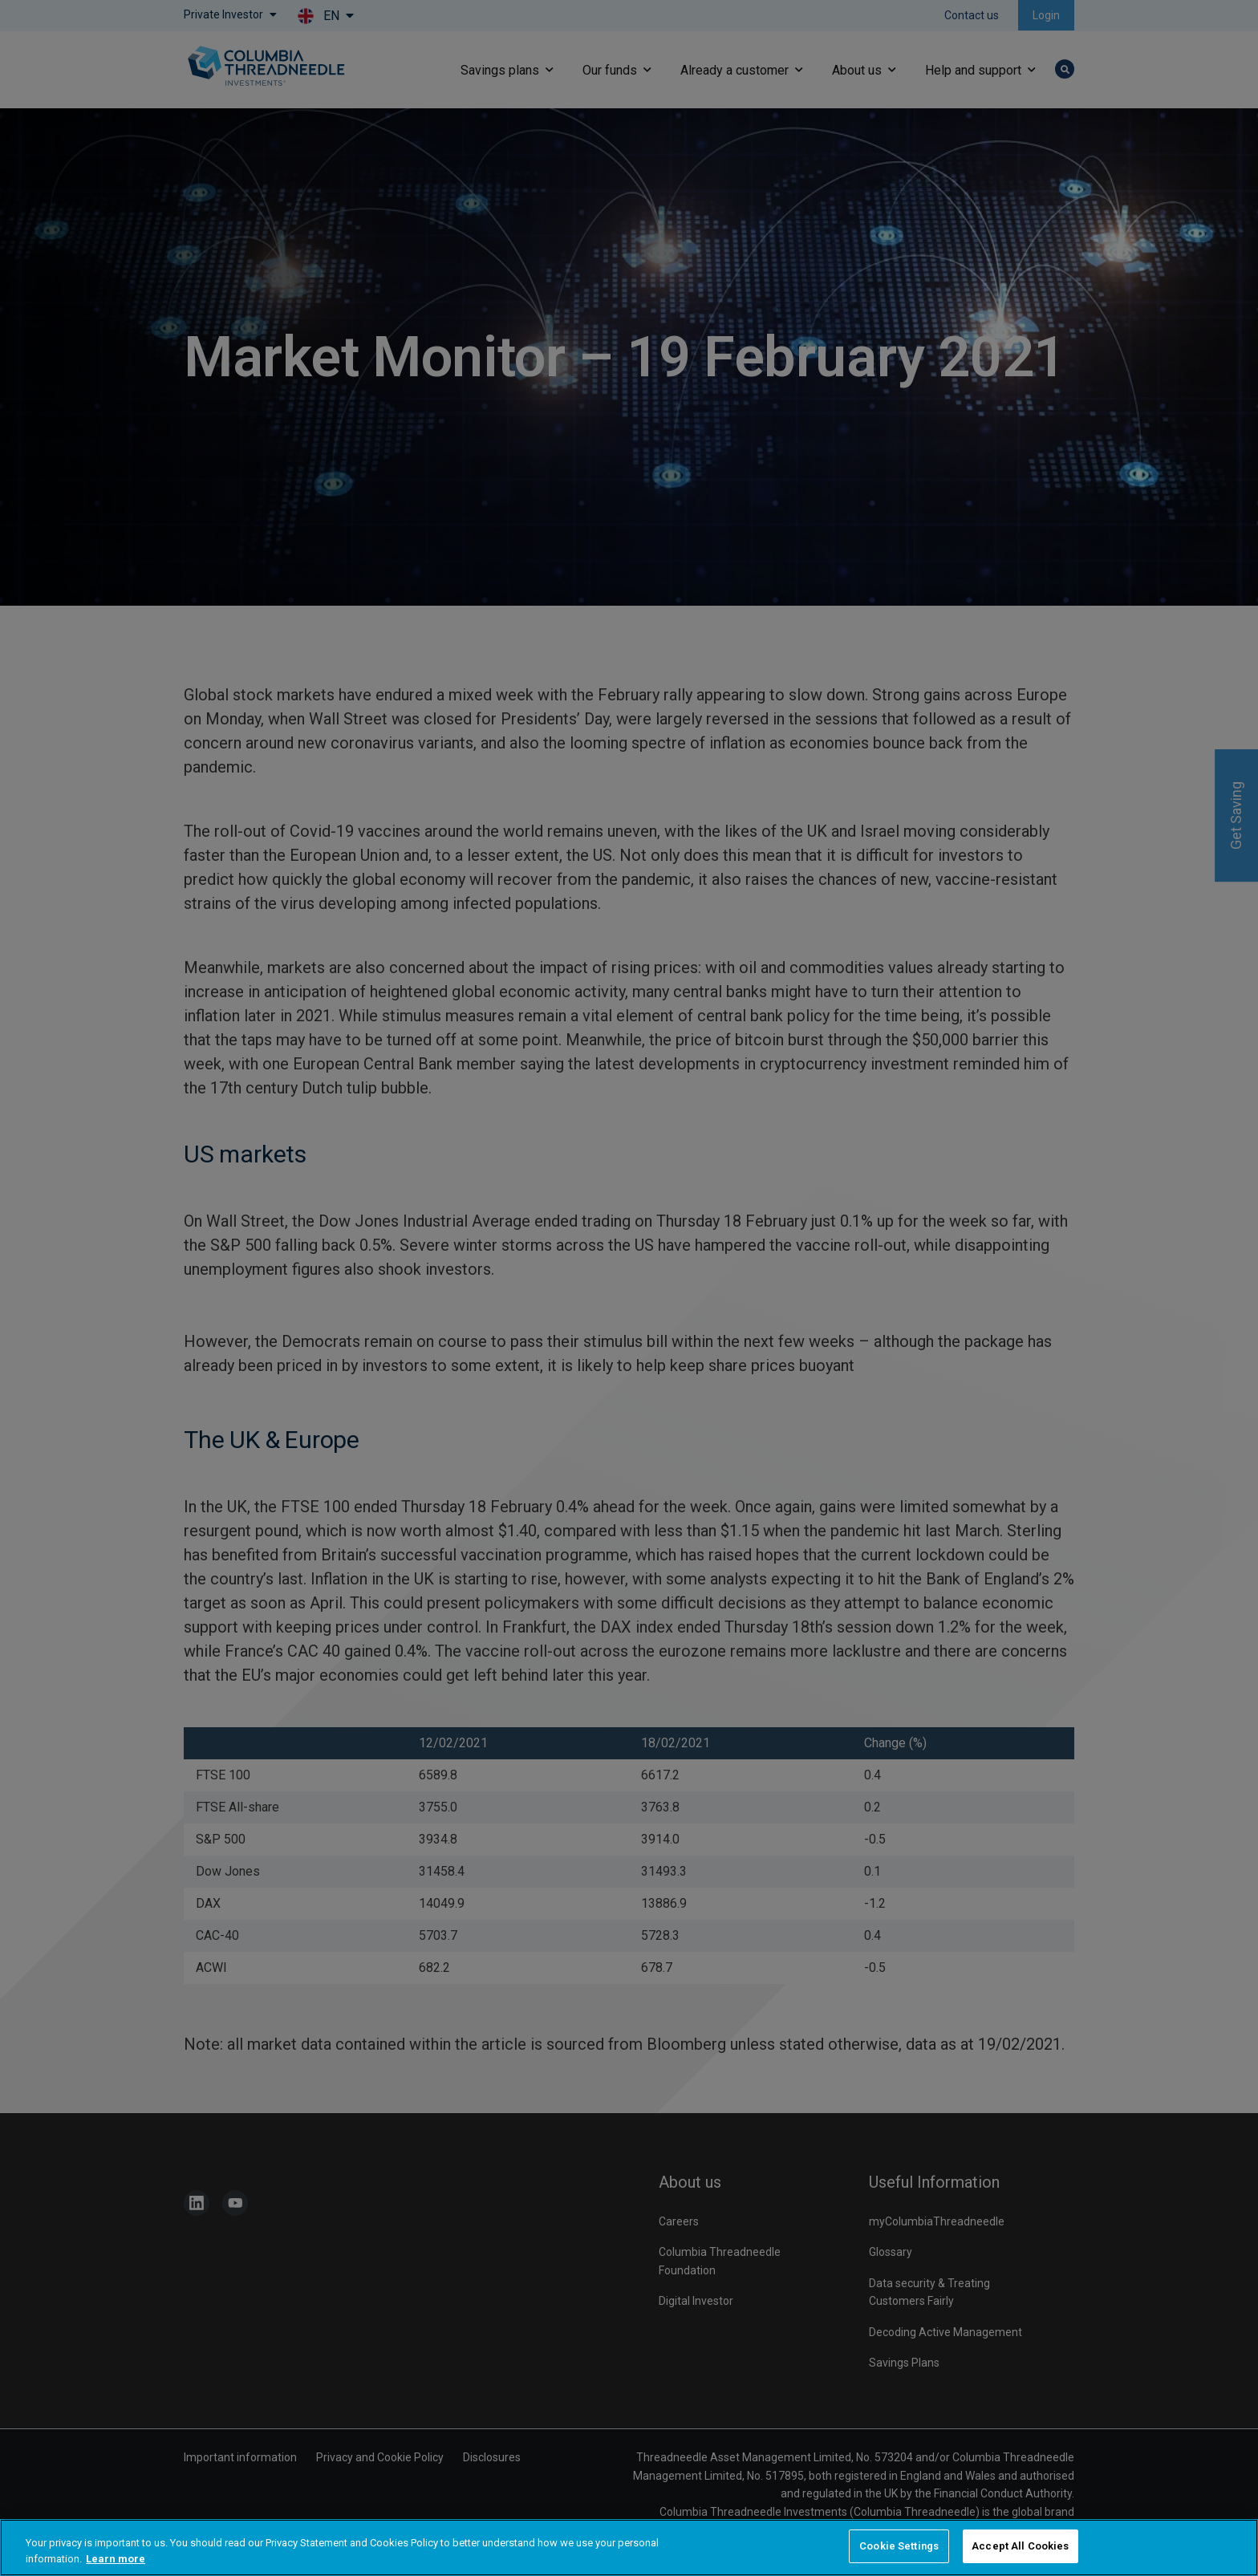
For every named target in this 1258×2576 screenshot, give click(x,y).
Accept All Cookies (1020, 2546)
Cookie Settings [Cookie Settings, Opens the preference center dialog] (899, 2546)
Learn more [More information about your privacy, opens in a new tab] (115, 2559)
